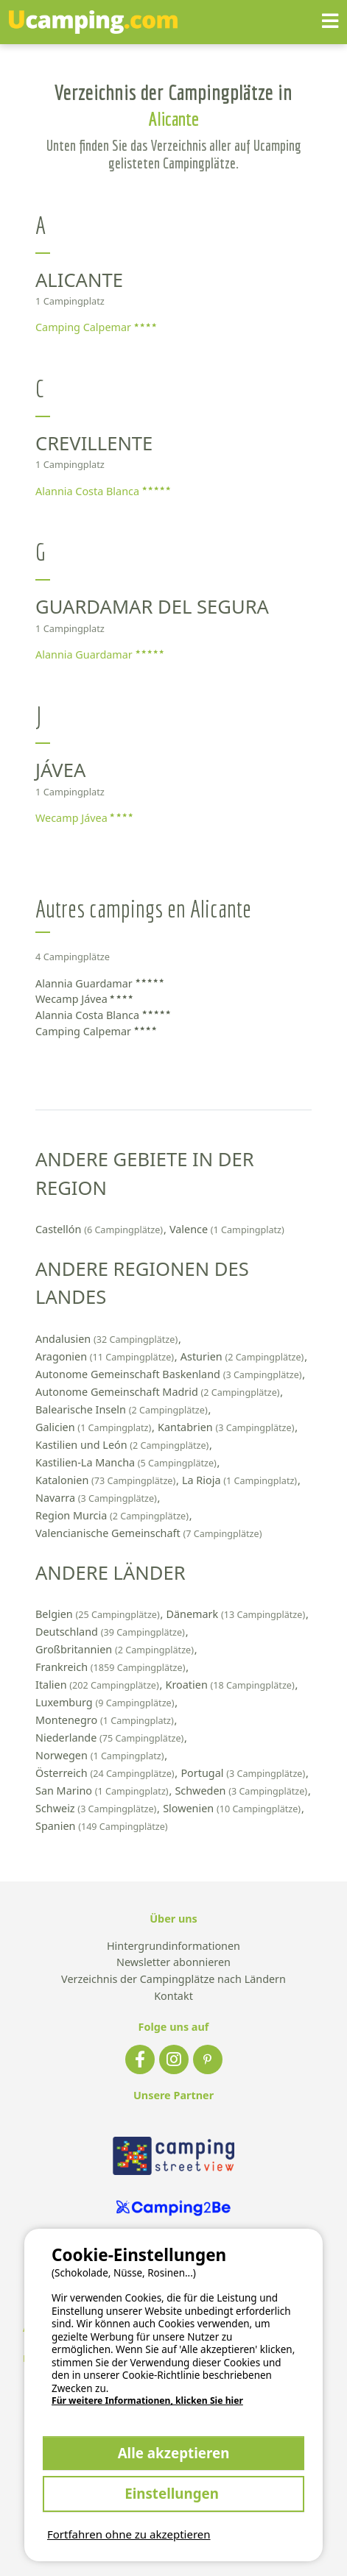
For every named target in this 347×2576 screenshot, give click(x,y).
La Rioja (241, 1480)
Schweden (242, 1791)
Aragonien (106, 1356)
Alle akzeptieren (174, 2453)
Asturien (243, 1356)
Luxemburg (106, 1702)
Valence (226, 1229)
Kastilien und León (123, 1445)
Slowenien (233, 1808)
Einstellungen (173, 2493)
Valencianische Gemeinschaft (148, 1533)
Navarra (97, 1498)
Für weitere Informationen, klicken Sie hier (147, 2401)
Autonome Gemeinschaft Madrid (158, 1392)
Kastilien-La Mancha (127, 1462)
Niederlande (110, 1738)
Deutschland (111, 1632)
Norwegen (101, 1755)
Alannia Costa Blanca (102, 491)
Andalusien (107, 1339)
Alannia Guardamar (99, 654)
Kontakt (173, 1996)
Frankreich (111, 1667)
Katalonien (106, 1480)
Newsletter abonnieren (173, 1963)
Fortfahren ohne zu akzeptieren (129, 2534)
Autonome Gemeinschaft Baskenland (169, 1374)
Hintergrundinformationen (173, 1946)
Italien (98, 1685)
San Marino (103, 1791)
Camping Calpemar (95, 327)
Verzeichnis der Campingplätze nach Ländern (173, 1979)
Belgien (98, 1614)
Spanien (101, 1826)
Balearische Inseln (122, 1409)
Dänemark (236, 1614)
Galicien (94, 1427)
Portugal (244, 1773)
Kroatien (232, 1685)
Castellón (100, 1229)
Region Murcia (113, 1515)
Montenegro (106, 1720)
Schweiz (97, 1808)
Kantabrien (227, 1427)
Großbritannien (116, 1649)
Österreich (106, 1773)
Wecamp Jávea (84, 818)
